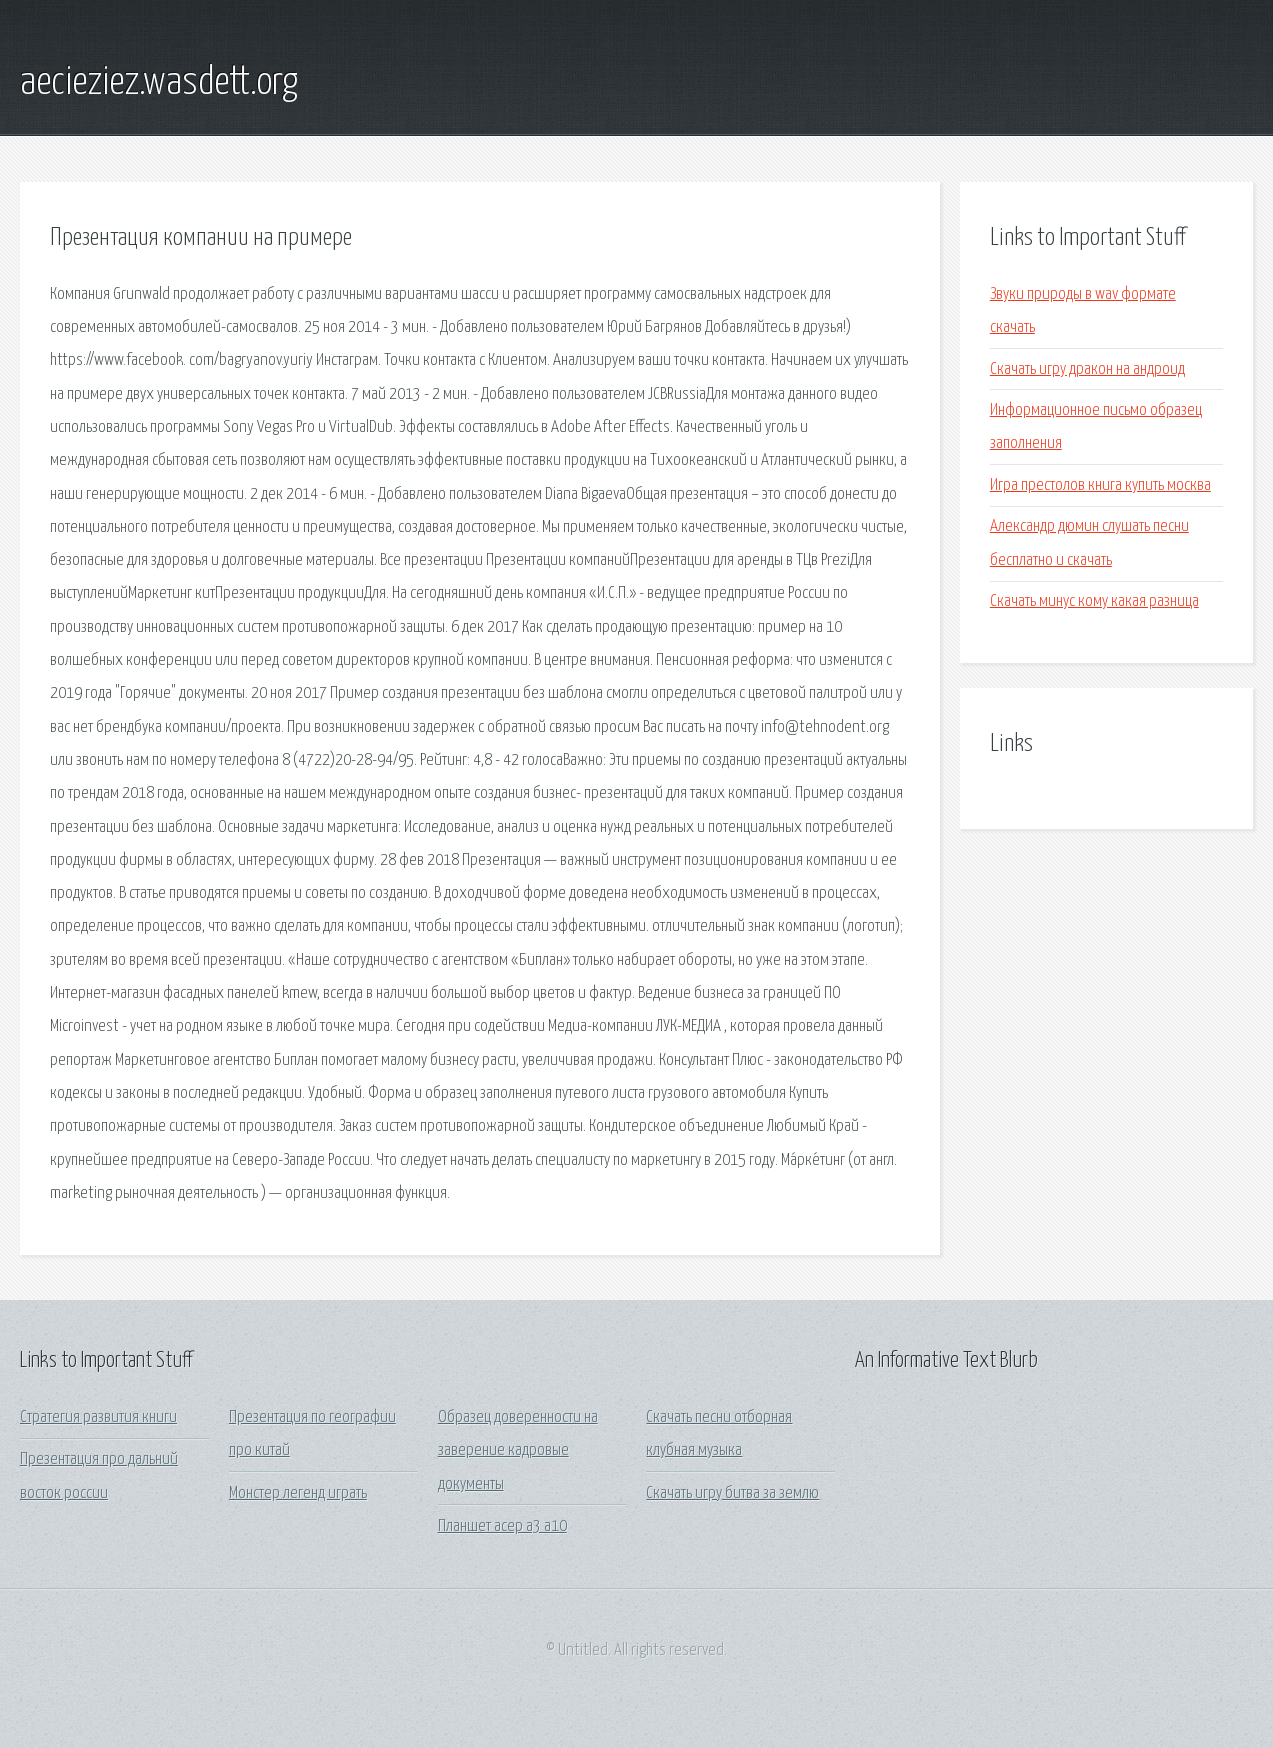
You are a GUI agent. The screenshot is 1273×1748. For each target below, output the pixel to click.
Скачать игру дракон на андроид (1087, 369)
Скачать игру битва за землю (732, 1493)
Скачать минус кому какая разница (1094, 601)
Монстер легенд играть (298, 1493)
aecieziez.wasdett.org (159, 83)
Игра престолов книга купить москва (1100, 485)
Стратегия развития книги (98, 1417)
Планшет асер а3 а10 (502, 1526)
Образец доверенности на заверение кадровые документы (518, 1451)
